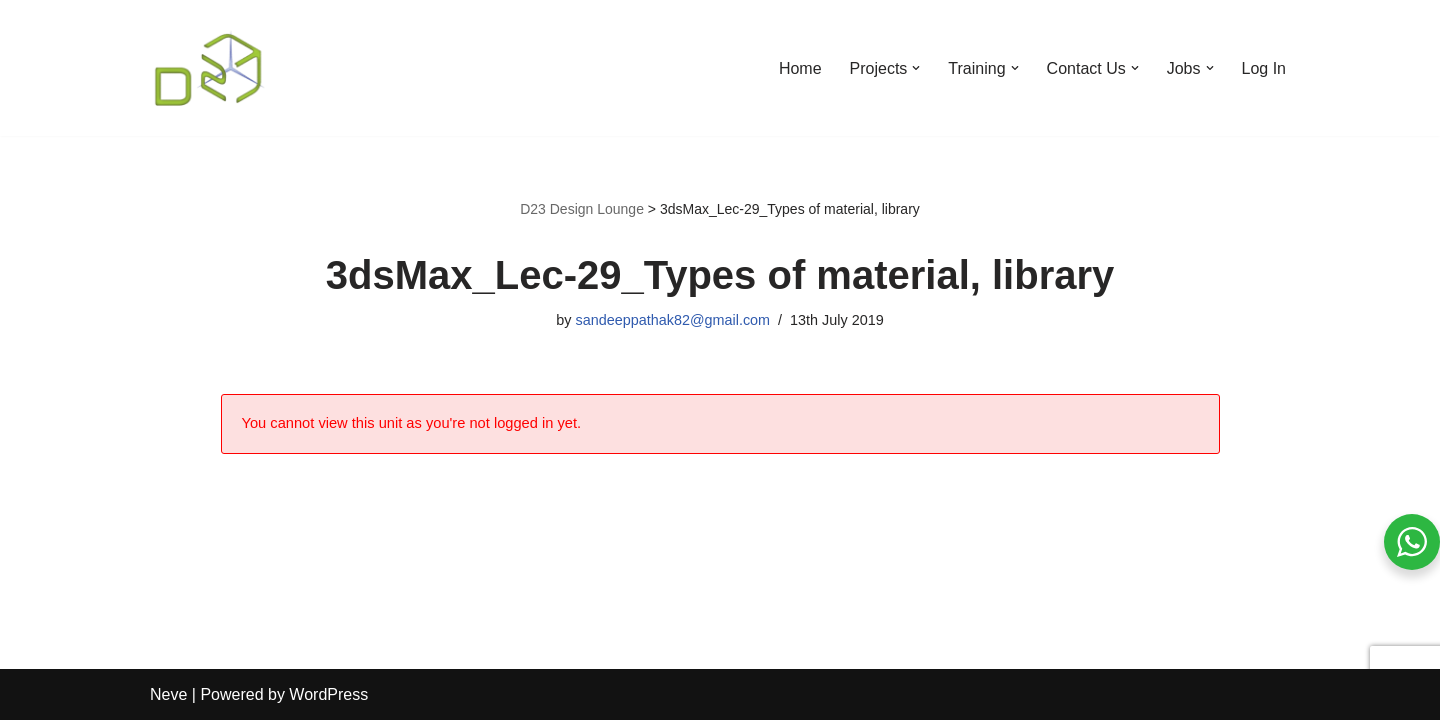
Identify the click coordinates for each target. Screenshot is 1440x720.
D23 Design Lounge (582, 209)
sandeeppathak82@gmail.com (672, 320)
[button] (916, 68)
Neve (168, 694)
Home (800, 68)
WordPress (328, 694)
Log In (1264, 68)
